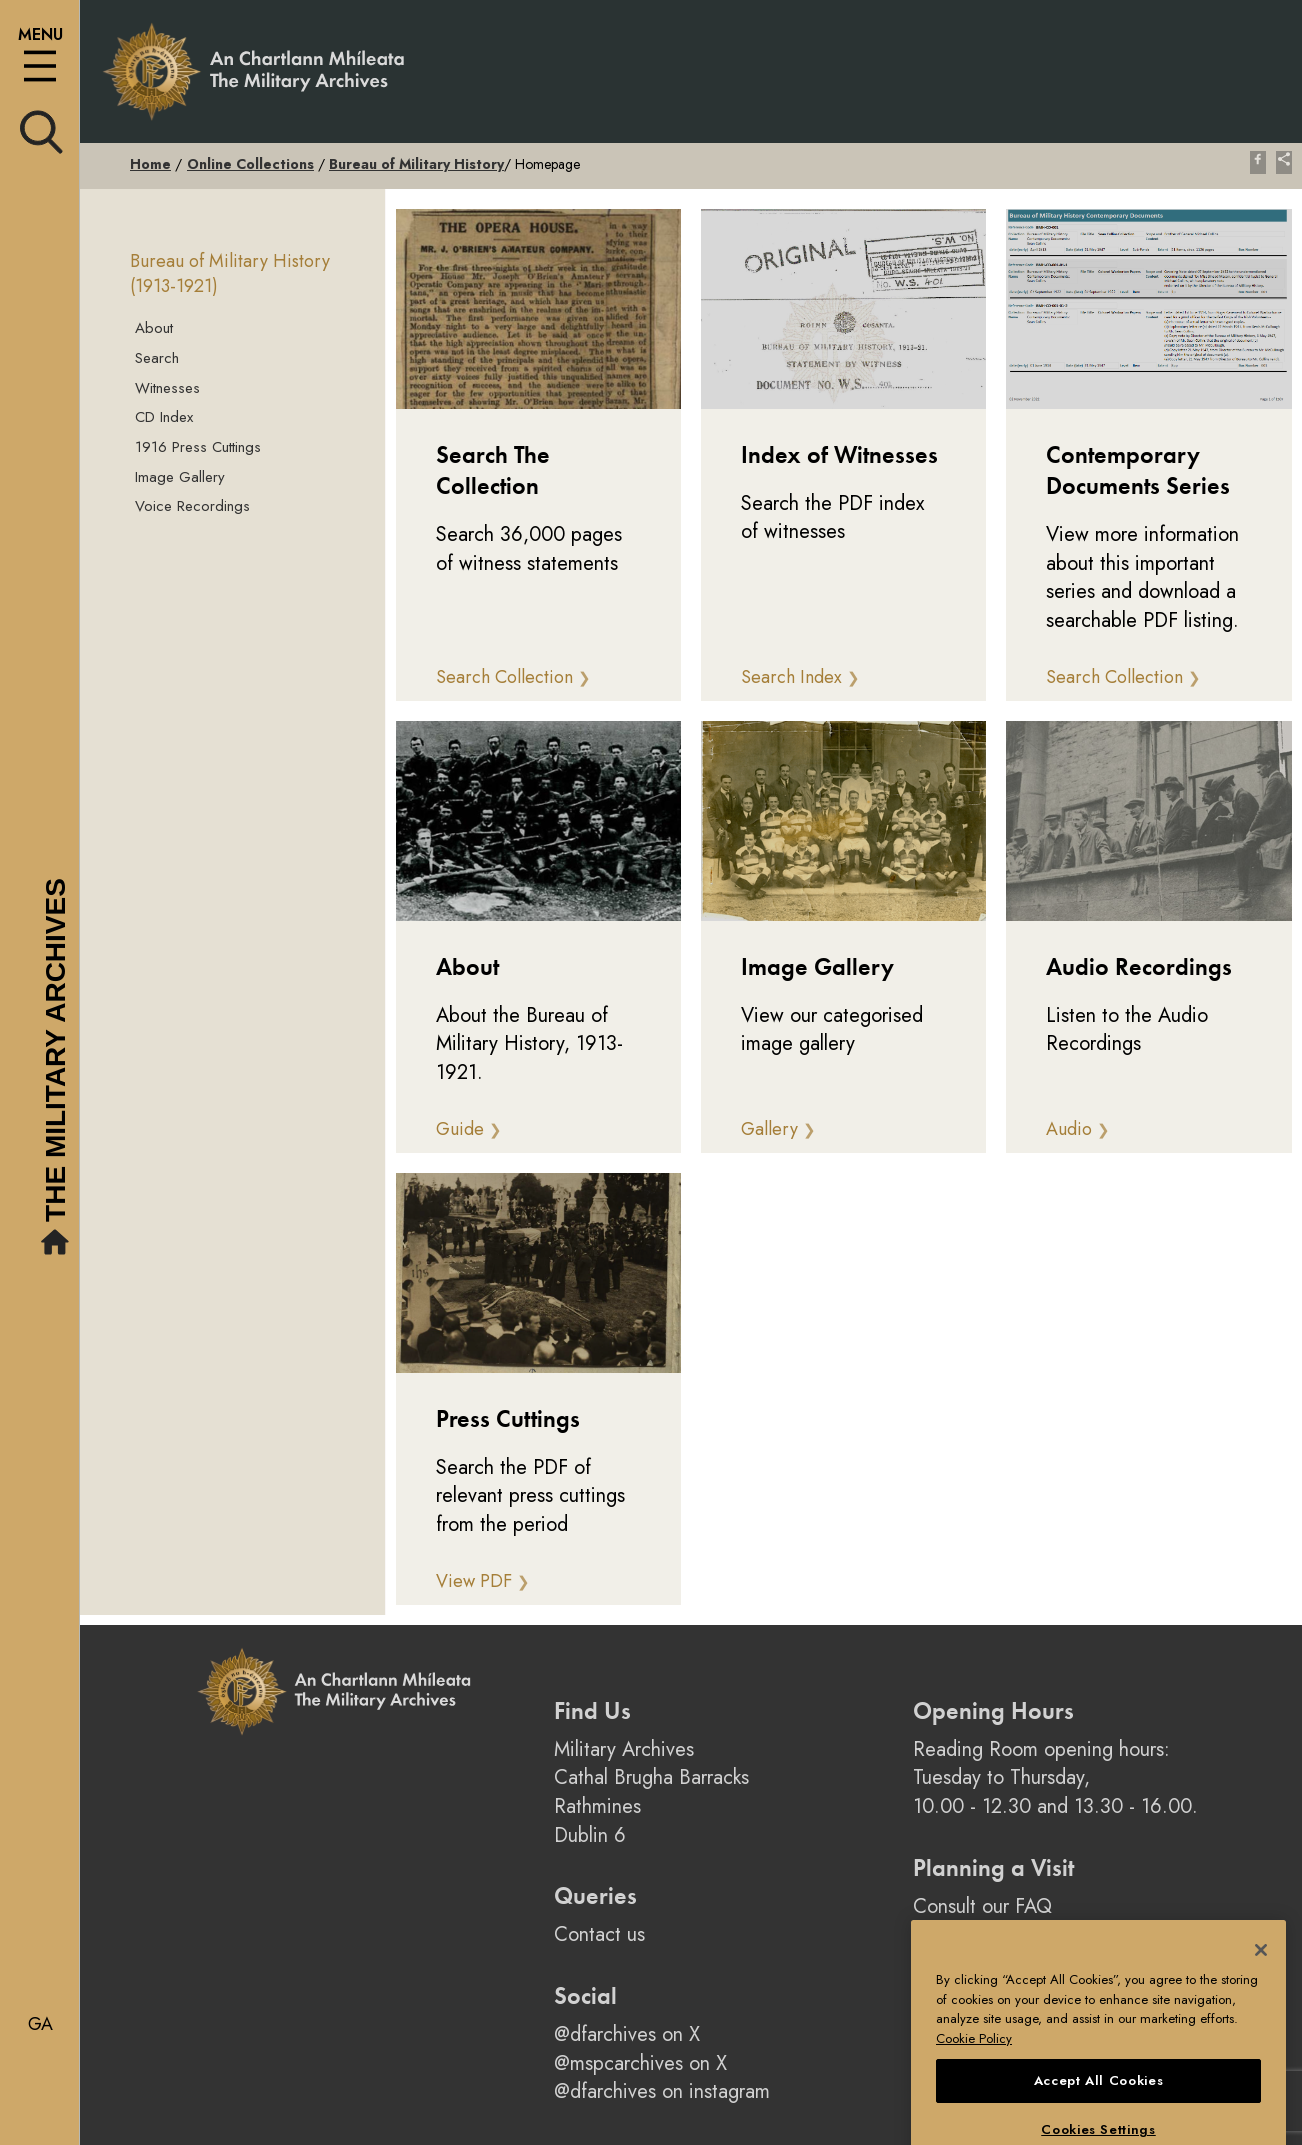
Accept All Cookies (1099, 2115)
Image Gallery (180, 477)
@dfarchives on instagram (662, 2091)
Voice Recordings (192, 506)
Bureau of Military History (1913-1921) (230, 274)
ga (40, 2024)
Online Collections (250, 164)
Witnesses (167, 388)
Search (157, 358)
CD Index (164, 417)
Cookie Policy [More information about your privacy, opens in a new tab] (974, 2074)
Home (150, 164)
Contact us (599, 1934)
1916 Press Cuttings (198, 447)
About (154, 328)
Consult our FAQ (982, 1906)
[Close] (1261, 1986)
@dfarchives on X (627, 2034)
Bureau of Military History (416, 164)
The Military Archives (58, 1070)
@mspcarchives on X (640, 2063)
